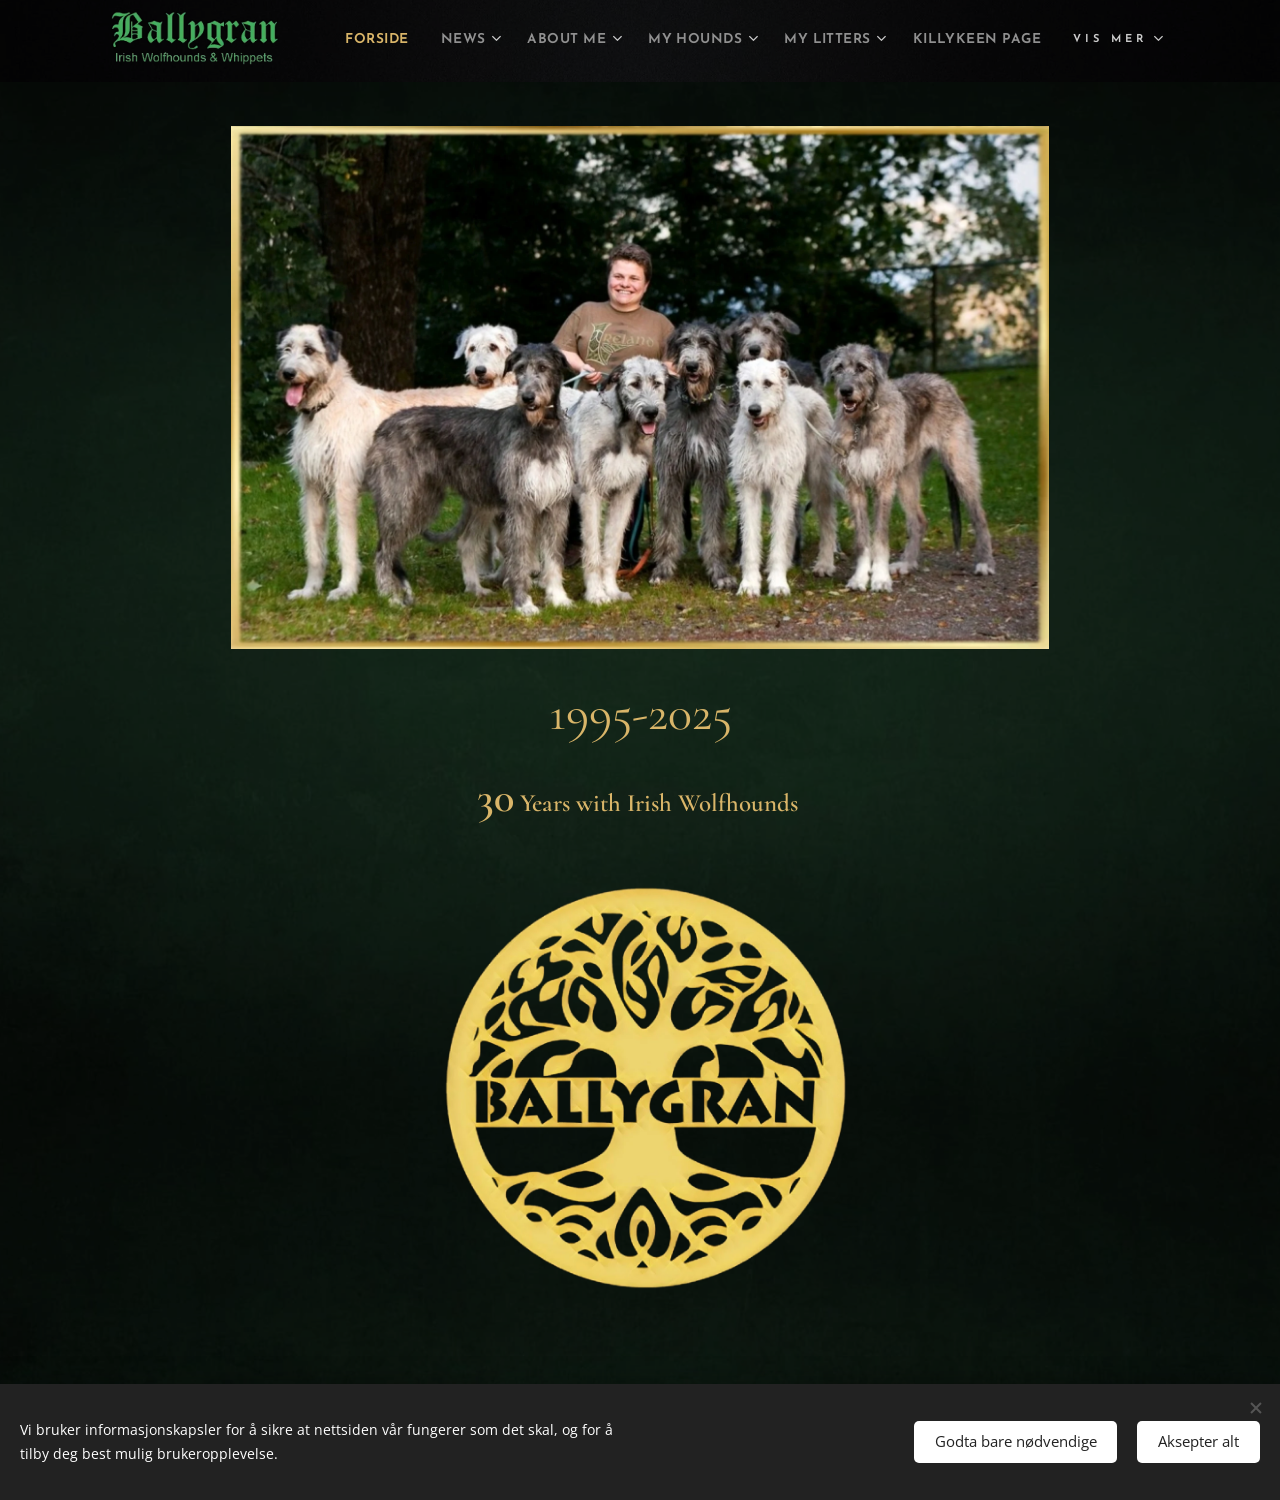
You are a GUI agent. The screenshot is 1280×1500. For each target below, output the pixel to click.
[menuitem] (488, 41)
